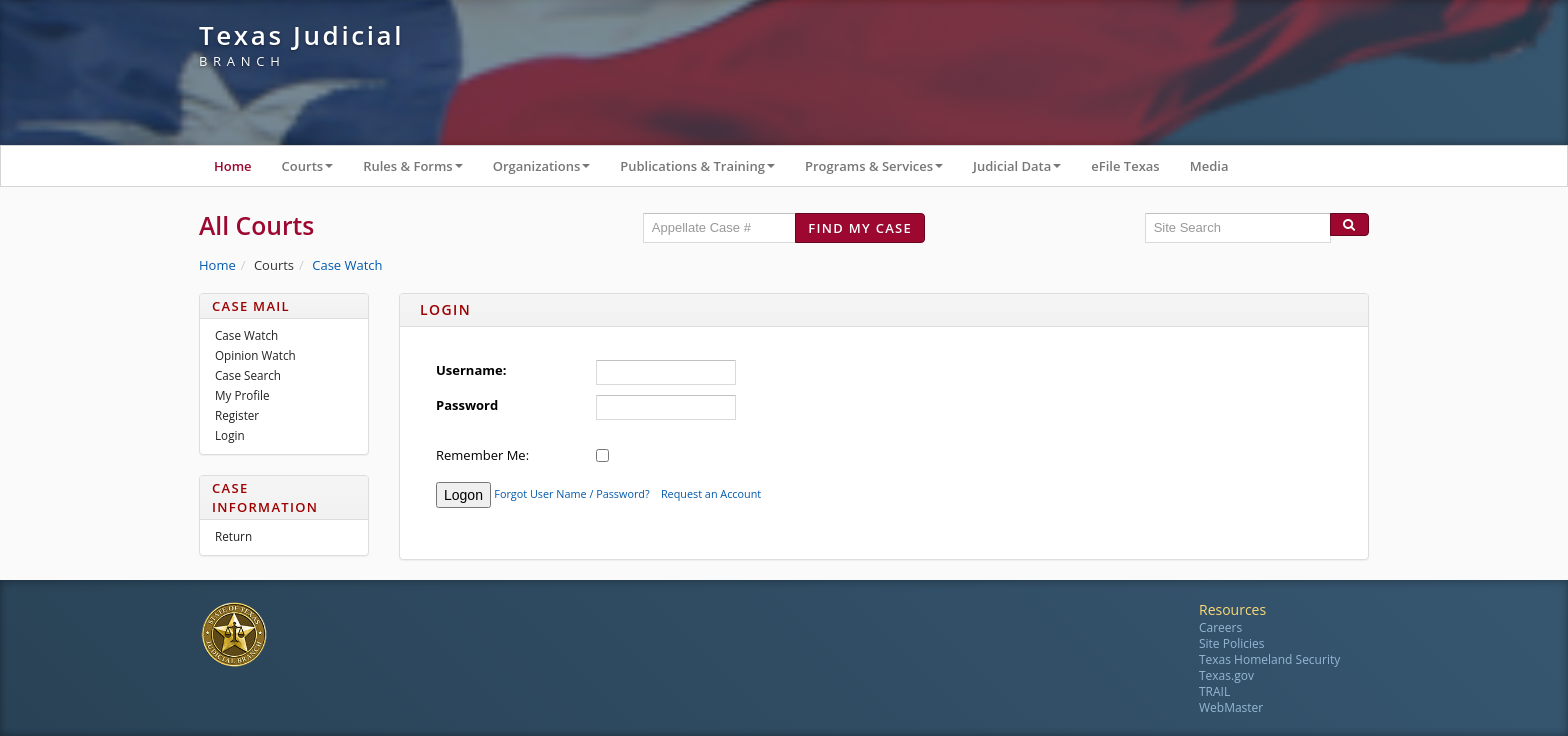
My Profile (242, 395)
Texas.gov (1226, 675)
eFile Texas (1125, 166)
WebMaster (1231, 707)
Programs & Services (881, 170)
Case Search (248, 375)
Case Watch (347, 265)
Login (230, 435)
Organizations (549, 170)
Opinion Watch (255, 355)
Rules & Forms (420, 170)
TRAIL (1214, 691)
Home (233, 166)
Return (233, 536)
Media (1209, 166)
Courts (315, 170)
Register (237, 415)
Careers (1220, 627)
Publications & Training (705, 170)
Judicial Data (1024, 170)
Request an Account (711, 493)
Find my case (860, 228)
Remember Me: (482, 455)
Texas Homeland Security (1269, 659)
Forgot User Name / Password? (571, 493)
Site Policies (1231, 643)
